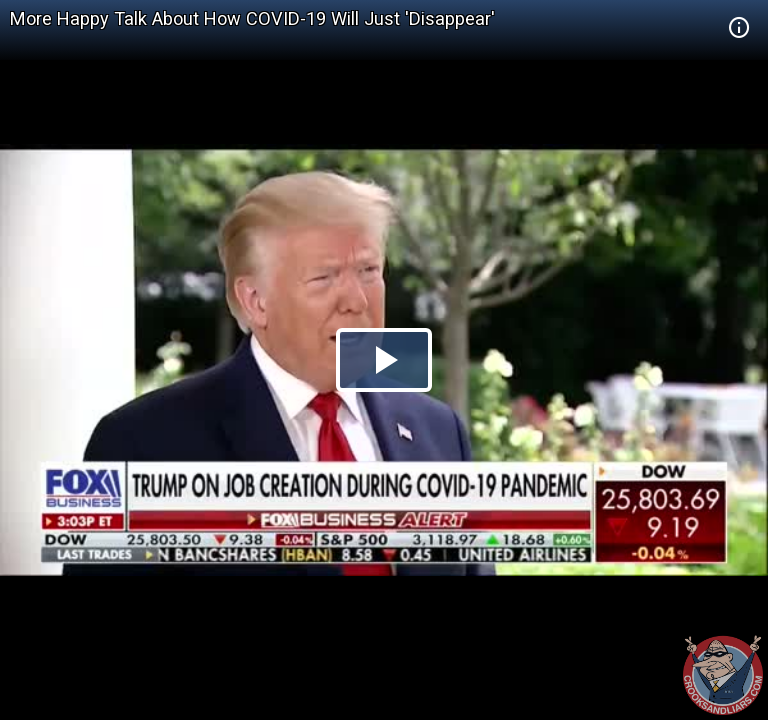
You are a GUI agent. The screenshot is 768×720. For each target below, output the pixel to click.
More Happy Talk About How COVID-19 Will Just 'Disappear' (252, 18)
